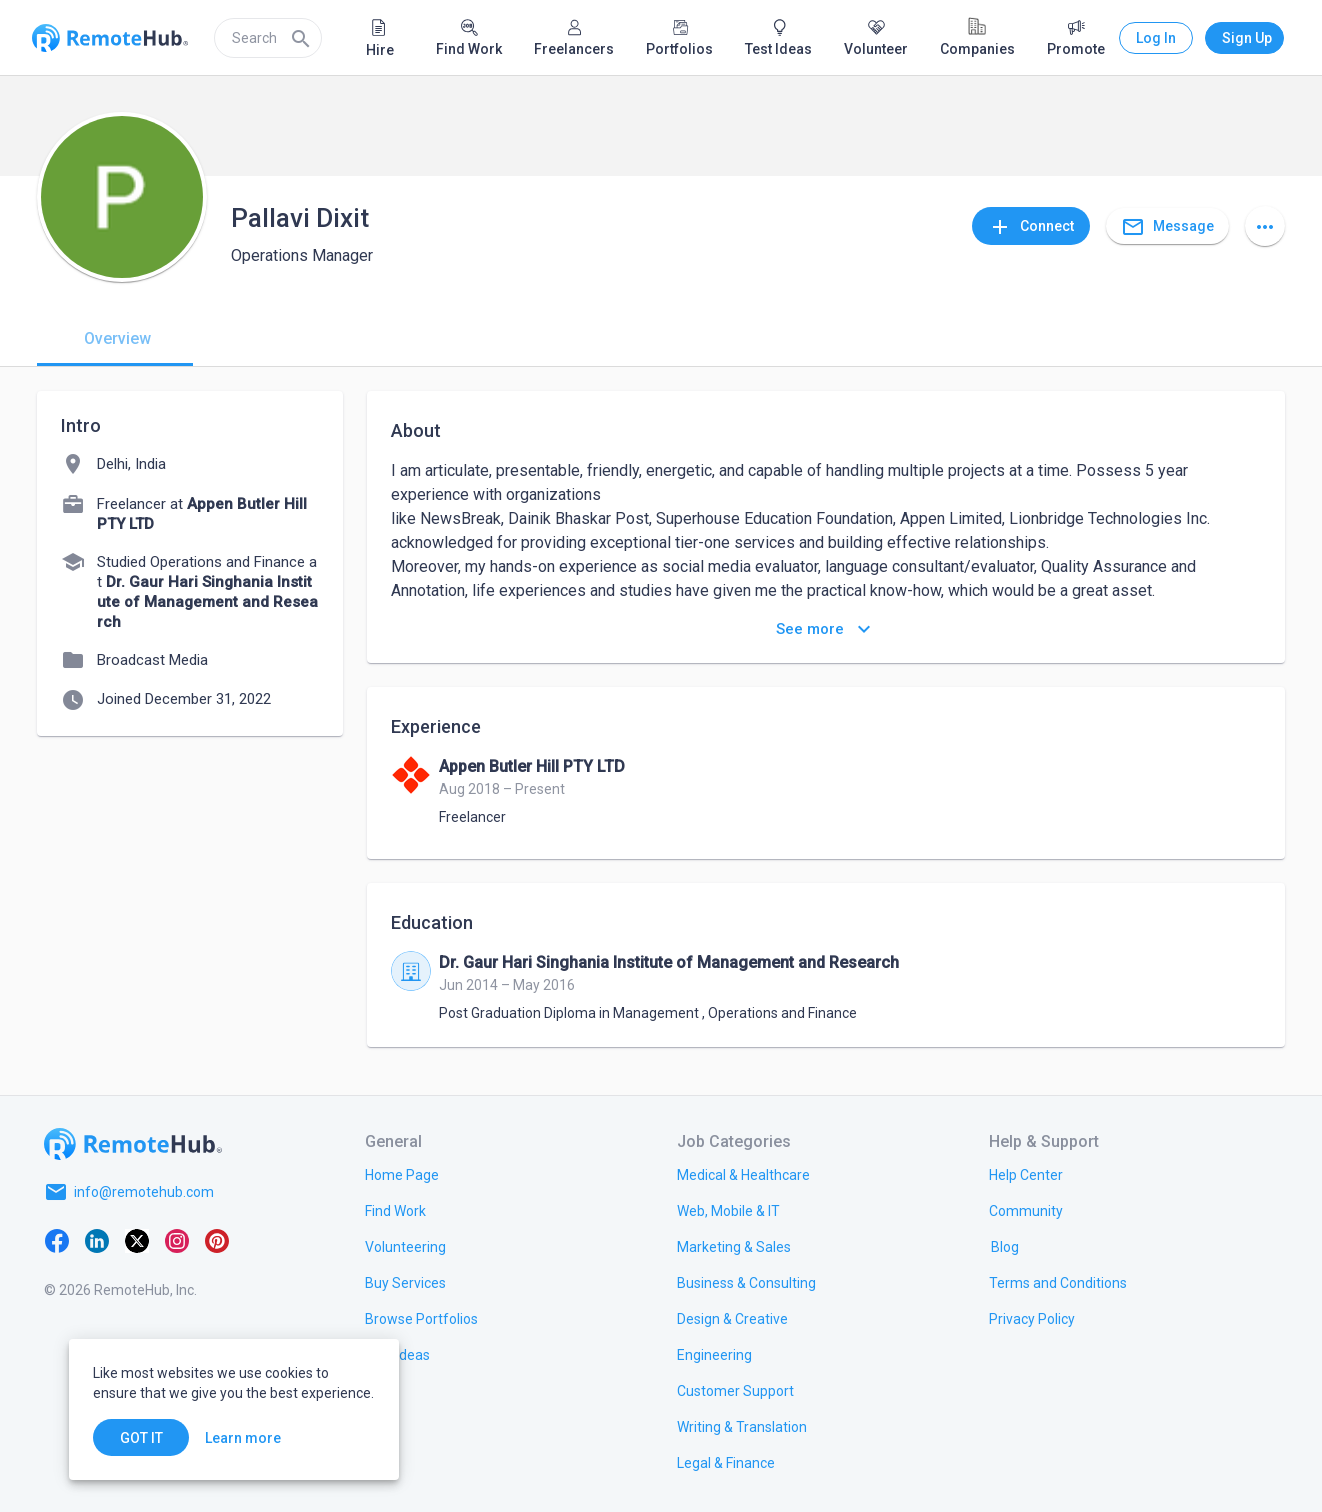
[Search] (301, 38)
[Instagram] (177, 1240)
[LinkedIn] (97, 1240)
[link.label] (1026, 1174)
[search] (268, 38)
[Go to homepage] (133, 1144)
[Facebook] (57, 1240)
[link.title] (402, 1174)
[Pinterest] (217, 1240)
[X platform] (137, 1240)
